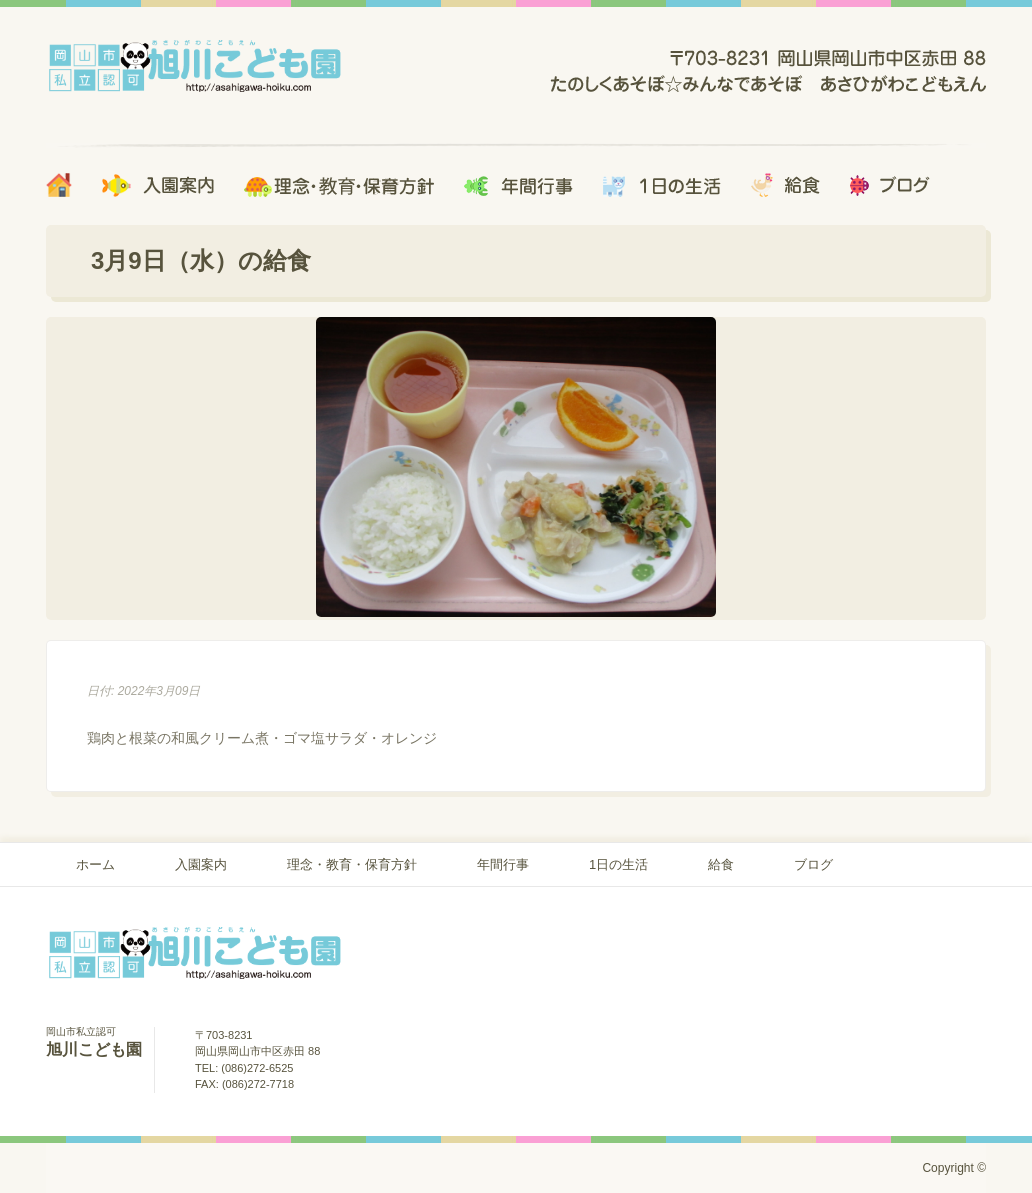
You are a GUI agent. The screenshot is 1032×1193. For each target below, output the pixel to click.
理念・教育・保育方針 (352, 864)
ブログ (813, 864)
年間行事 (503, 864)
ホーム (95, 864)
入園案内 (201, 864)
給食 (721, 864)
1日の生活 (618, 864)
